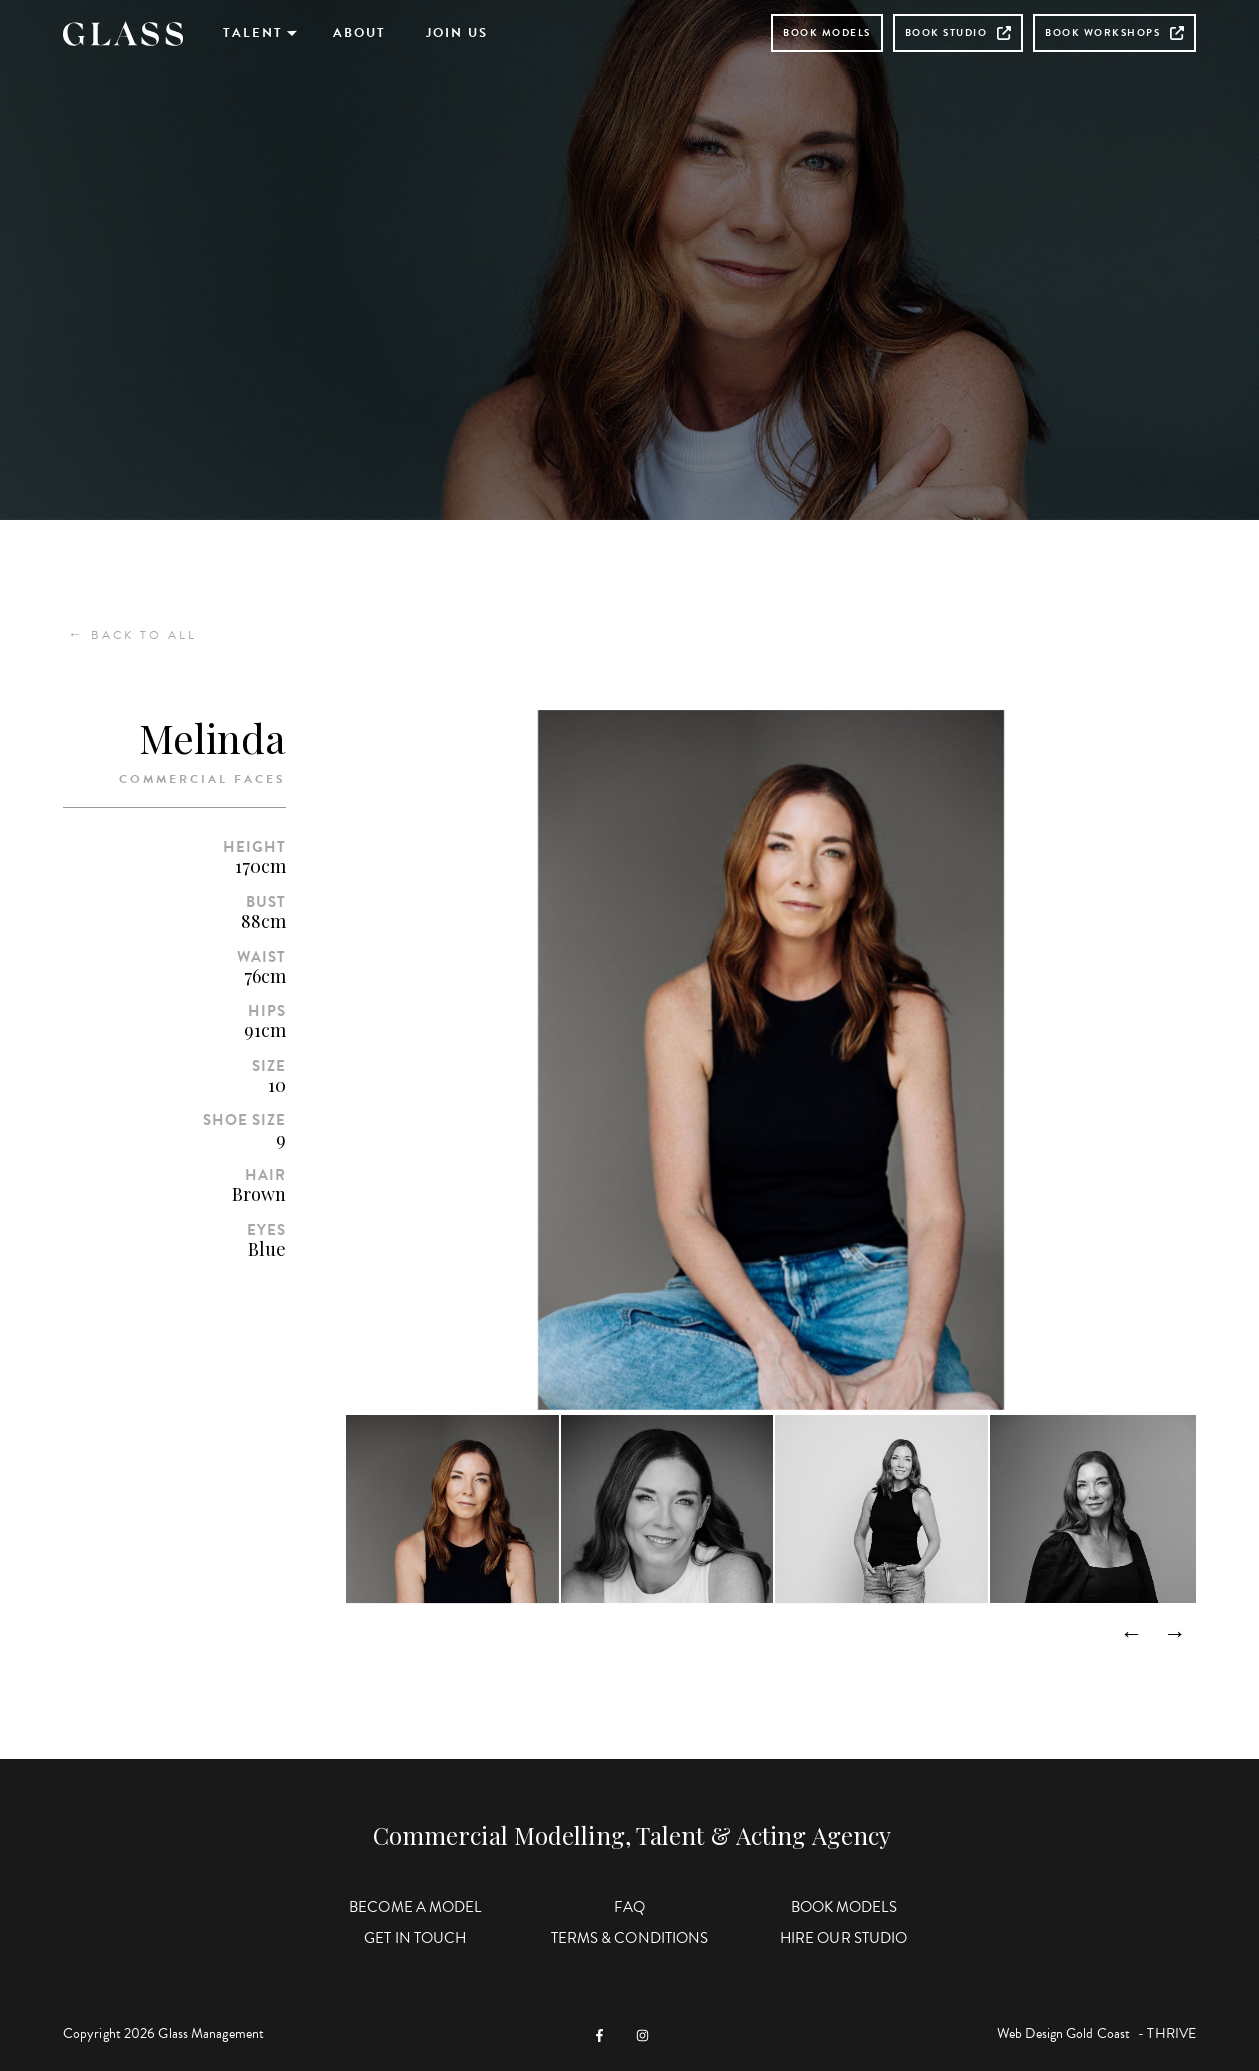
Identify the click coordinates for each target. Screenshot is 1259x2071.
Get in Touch (415, 1938)
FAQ (629, 1907)
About (359, 33)
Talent (253, 33)
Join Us (457, 33)
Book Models (827, 32)
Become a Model (415, 1907)
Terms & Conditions (630, 1938)
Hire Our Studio (844, 1938)
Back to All (132, 634)
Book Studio (958, 32)
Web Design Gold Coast (1063, 2033)
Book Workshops (1114, 32)
